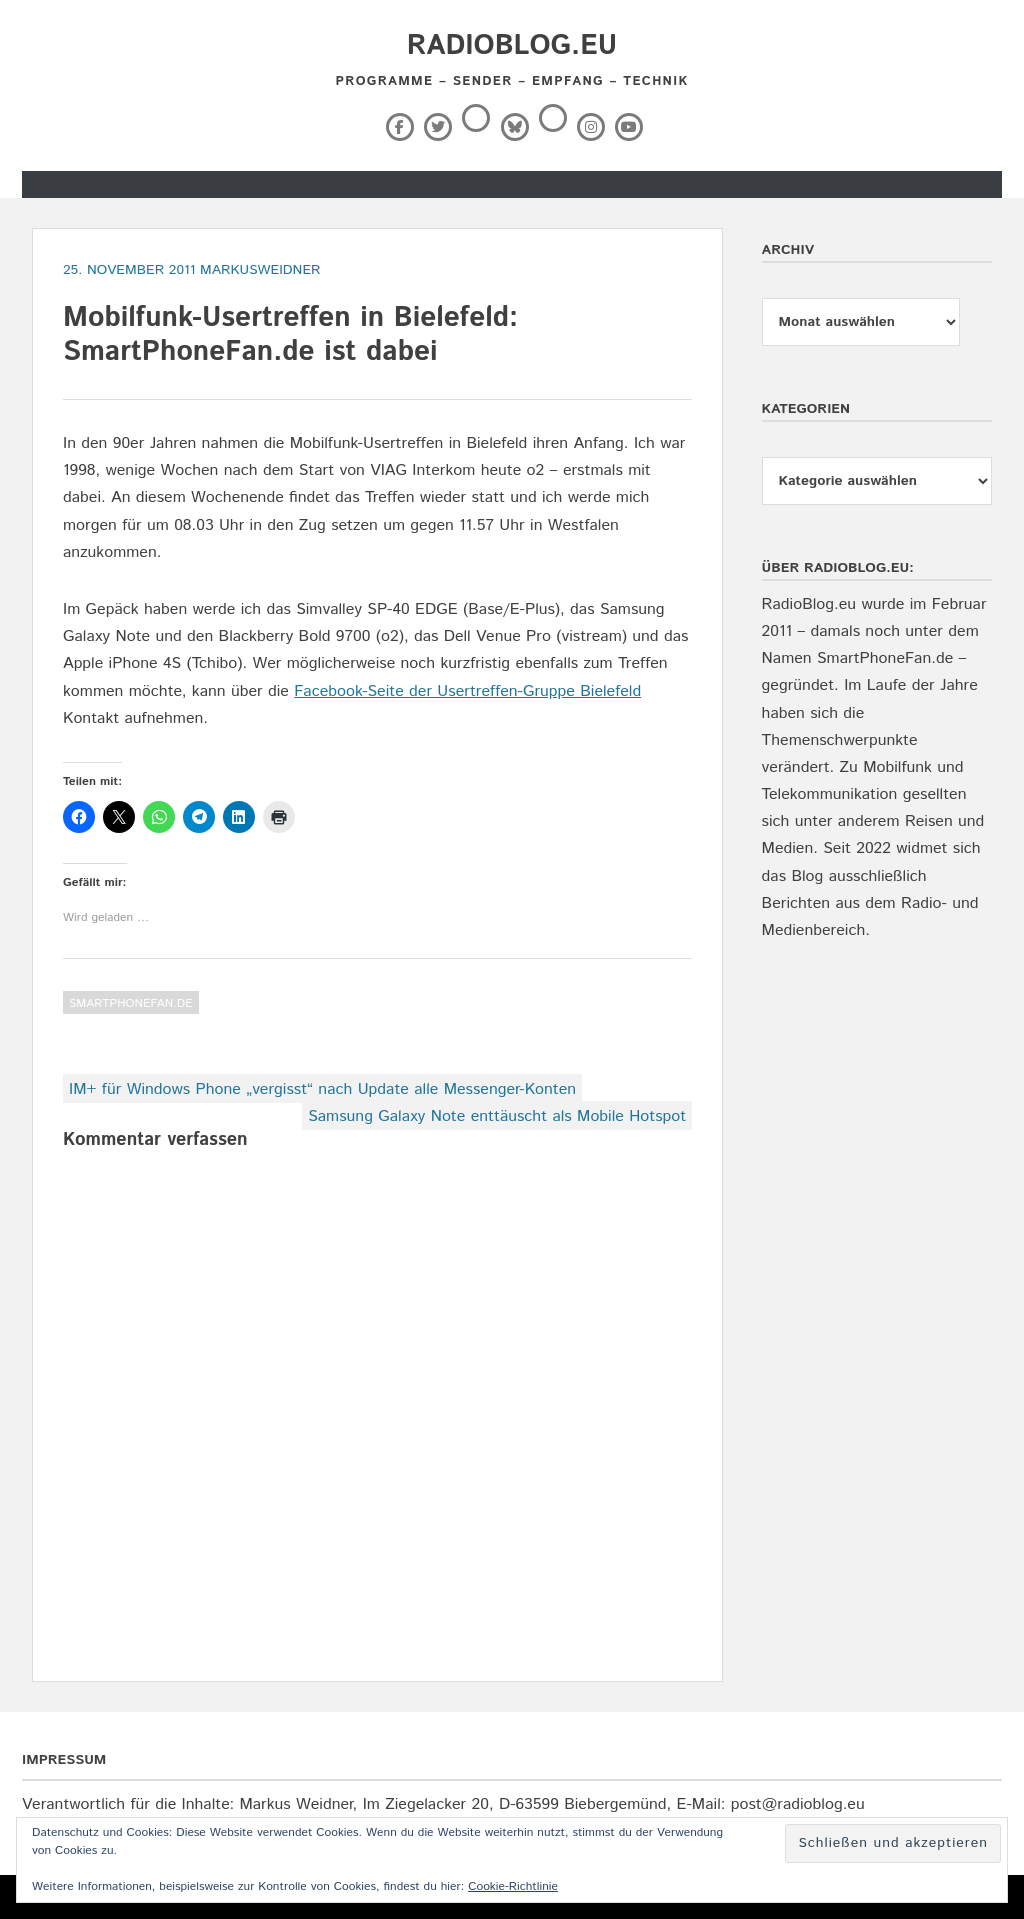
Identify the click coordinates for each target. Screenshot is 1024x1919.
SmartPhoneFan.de (131, 1003)
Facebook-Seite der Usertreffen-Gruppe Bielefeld (467, 691)
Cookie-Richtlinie (513, 1886)
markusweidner (260, 270)
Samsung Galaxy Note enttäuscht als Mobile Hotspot (497, 1116)
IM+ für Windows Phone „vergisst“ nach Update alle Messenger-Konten (322, 1089)
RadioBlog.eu (512, 46)
